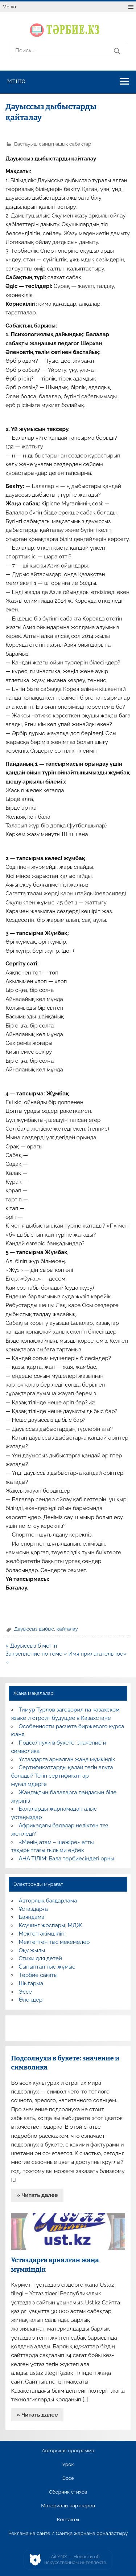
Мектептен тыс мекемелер (54, 1942)
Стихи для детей (40, 1958)
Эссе (25, 1992)
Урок (68, 2464)
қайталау (67, 1629)
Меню (9, 6)
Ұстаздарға (33, 1909)
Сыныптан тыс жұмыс (47, 1966)
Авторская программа (68, 2450)
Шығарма (31, 1983)
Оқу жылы (32, 1950)
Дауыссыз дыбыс (34, 1629)
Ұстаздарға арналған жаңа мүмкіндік (67, 1759)
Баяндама (32, 1917)
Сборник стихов (68, 2492)
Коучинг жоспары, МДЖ (50, 1925)
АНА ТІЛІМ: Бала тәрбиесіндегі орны (66, 1858)
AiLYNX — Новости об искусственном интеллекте (75, 2559)
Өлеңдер (30, 2000)
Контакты (68, 2519)
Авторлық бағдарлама (48, 1900)
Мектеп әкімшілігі (42, 1933)
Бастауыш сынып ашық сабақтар (52, 144)
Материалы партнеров (68, 2505)
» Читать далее (37, 2195)
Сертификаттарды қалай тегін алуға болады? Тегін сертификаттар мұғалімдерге (62, 1775)
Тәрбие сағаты (38, 1975)
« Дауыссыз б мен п (31, 1646)
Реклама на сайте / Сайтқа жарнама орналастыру (68, 2533)
